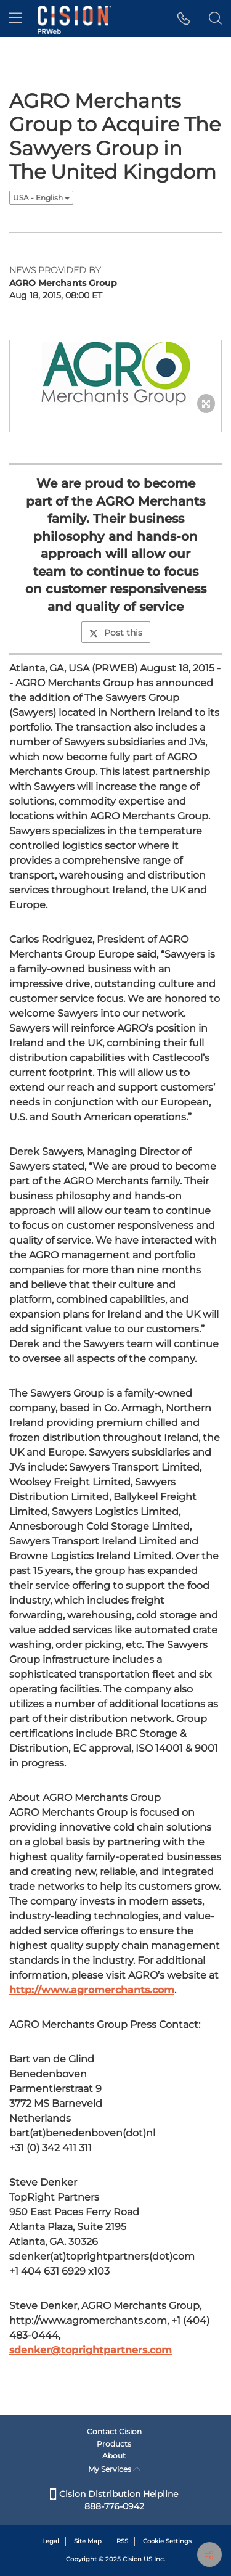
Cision (132, 2559)
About (114, 2455)
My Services (114, 2469)
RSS (122, 2541)
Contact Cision (114, 2431)
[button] (184, 18)
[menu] (15, 18)
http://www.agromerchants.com (91, 1990)
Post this (115, 632)
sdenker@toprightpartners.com (90, 2350)
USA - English (41, 197)
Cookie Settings (167, 2541)
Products (114, 2443)
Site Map (88, 2541)
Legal (50, 2541)
